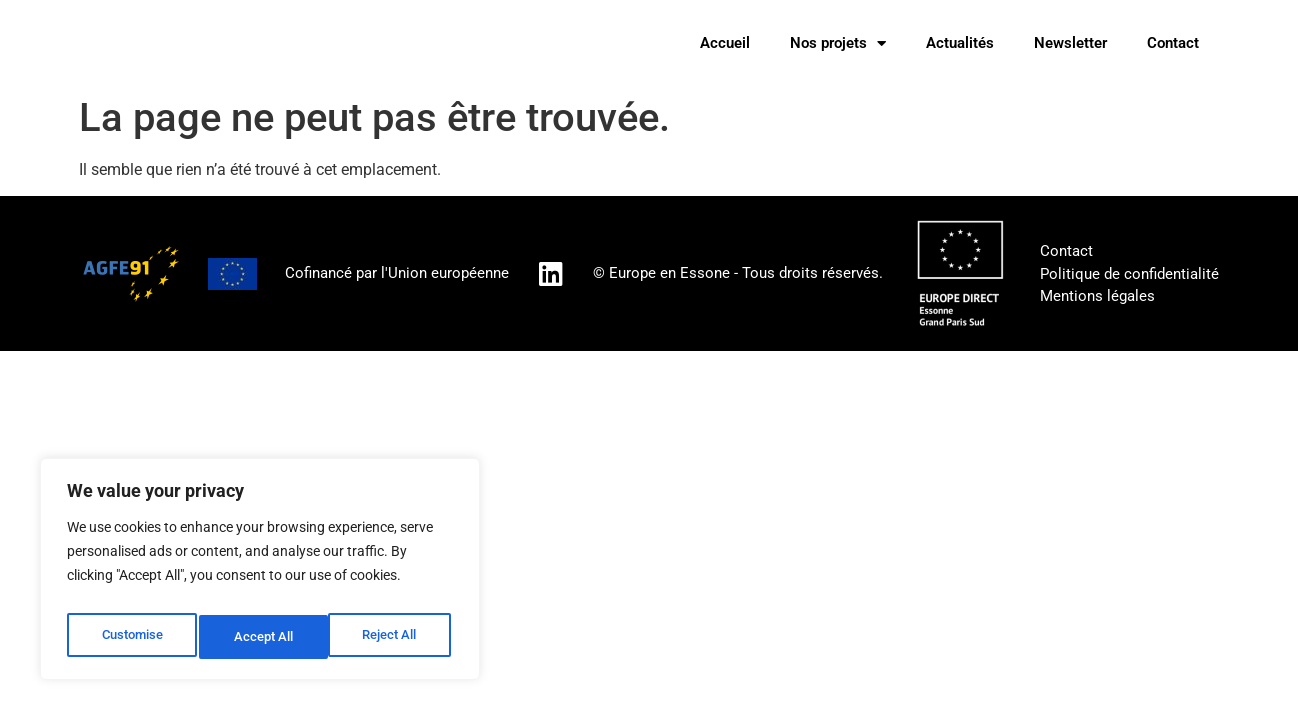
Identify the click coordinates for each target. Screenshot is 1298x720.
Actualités (960, 43)
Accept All (392, 637)
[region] (260, 575)
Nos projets (838, 43)
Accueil (725, 43)
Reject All (262, 637)
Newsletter (1070, 43)
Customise (131, 637)
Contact (1173, 43)
